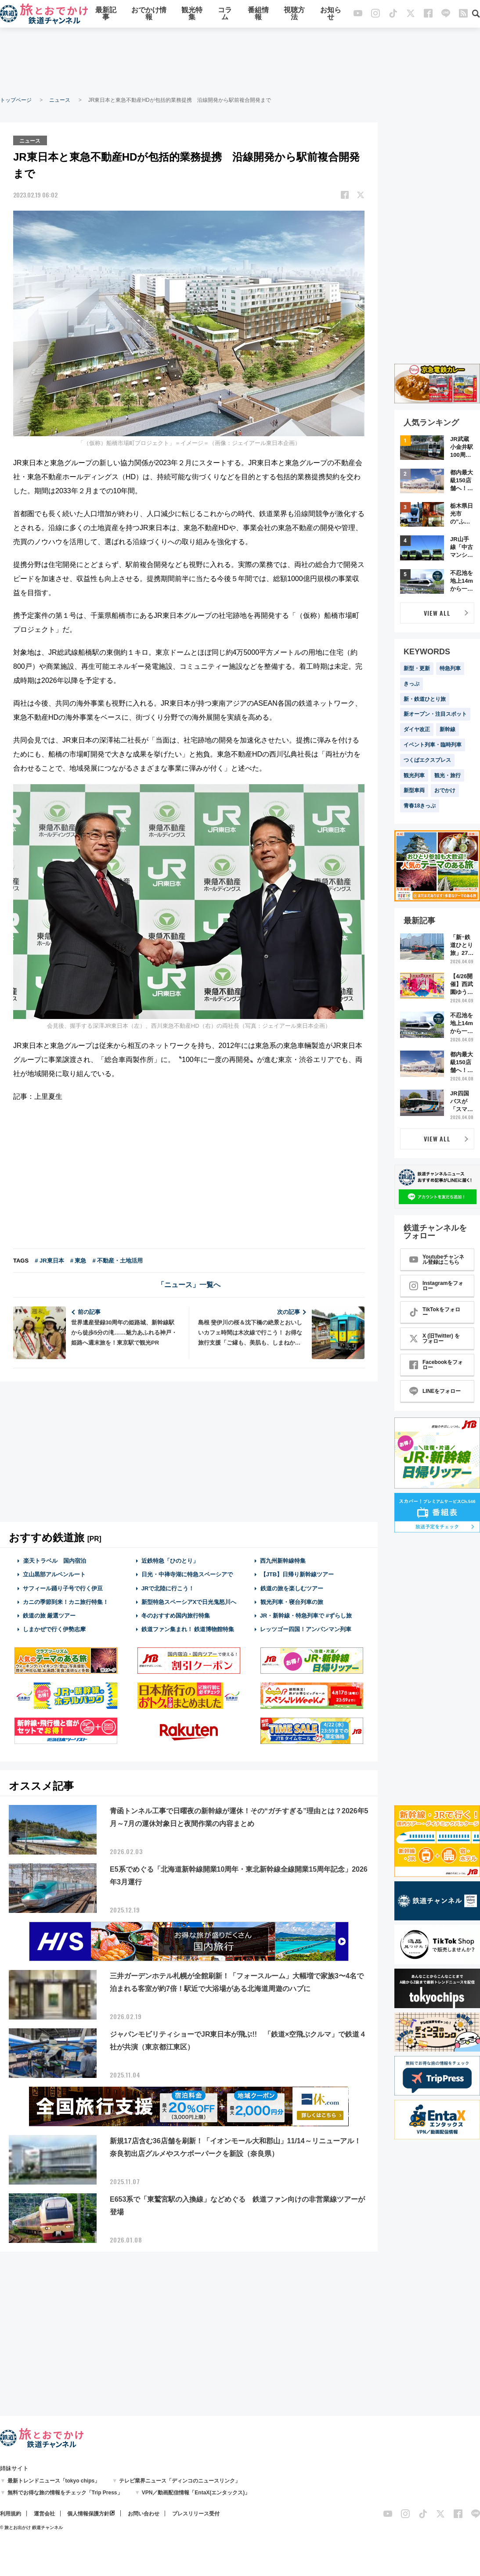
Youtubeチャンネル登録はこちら (436, 1259)
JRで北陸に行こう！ (168, 1588)
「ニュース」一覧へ (188, 1284)
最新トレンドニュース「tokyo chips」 (53, 2481)
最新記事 (105, 14)
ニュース (59, 100)
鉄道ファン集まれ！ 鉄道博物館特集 (188, 1628)
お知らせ (330, 14)
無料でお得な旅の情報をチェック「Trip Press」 (65, 2493)
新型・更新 (417, 668)
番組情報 (258, 14)
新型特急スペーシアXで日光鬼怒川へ (189, 1601)
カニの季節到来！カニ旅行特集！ (65, 1601)
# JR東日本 (49, 1260)
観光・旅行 (447, 775)
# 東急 (78, 1260)
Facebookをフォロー (436, 1365)
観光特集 (191, 14)
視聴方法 (294, 14)
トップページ (16, 100)
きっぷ (411, 684)
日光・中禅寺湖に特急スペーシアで (187, 1574)
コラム (225, 14)
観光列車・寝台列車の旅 (291, 1601)
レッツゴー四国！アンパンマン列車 (305, 1628)
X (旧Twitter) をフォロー (434, 1338)
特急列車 (450, 668)
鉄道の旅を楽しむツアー (291, 1588)
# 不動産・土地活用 (117, 1260)
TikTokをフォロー (434, 1312)
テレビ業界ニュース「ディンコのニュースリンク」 (179, 2481)
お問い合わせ (143, 2514)
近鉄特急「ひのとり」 (169, 1560)
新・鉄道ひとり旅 (425, 699)
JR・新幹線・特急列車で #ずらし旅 (306, 1615)
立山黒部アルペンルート (54, 1574)
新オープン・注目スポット (435, 714)
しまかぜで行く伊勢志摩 (54, 1628)
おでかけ (444, 790)
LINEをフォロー (435, 1391)
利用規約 (10, 2514)
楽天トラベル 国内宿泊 (54, 1560)
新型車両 (414, 790)
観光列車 (414, 775)
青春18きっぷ (420, 806)
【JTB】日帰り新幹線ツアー (297, 1574)
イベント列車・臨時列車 (433, 745)
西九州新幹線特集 (283, 1560)
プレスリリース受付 (196, 2514)
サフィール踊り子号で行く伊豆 (63, 1588)
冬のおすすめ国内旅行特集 (175, 1615)
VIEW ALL (437, 612)
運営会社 (44, 2514)
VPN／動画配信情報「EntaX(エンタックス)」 (196, 2493)
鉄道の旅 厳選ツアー (49, 1615)
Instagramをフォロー (436, 1286)
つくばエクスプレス (427, 760)
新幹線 (447, 729)
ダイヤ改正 (417, 729)
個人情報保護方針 (88, 2514)
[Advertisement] (240, 61)
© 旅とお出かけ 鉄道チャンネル (31, 2527)
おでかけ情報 (148, 14)
